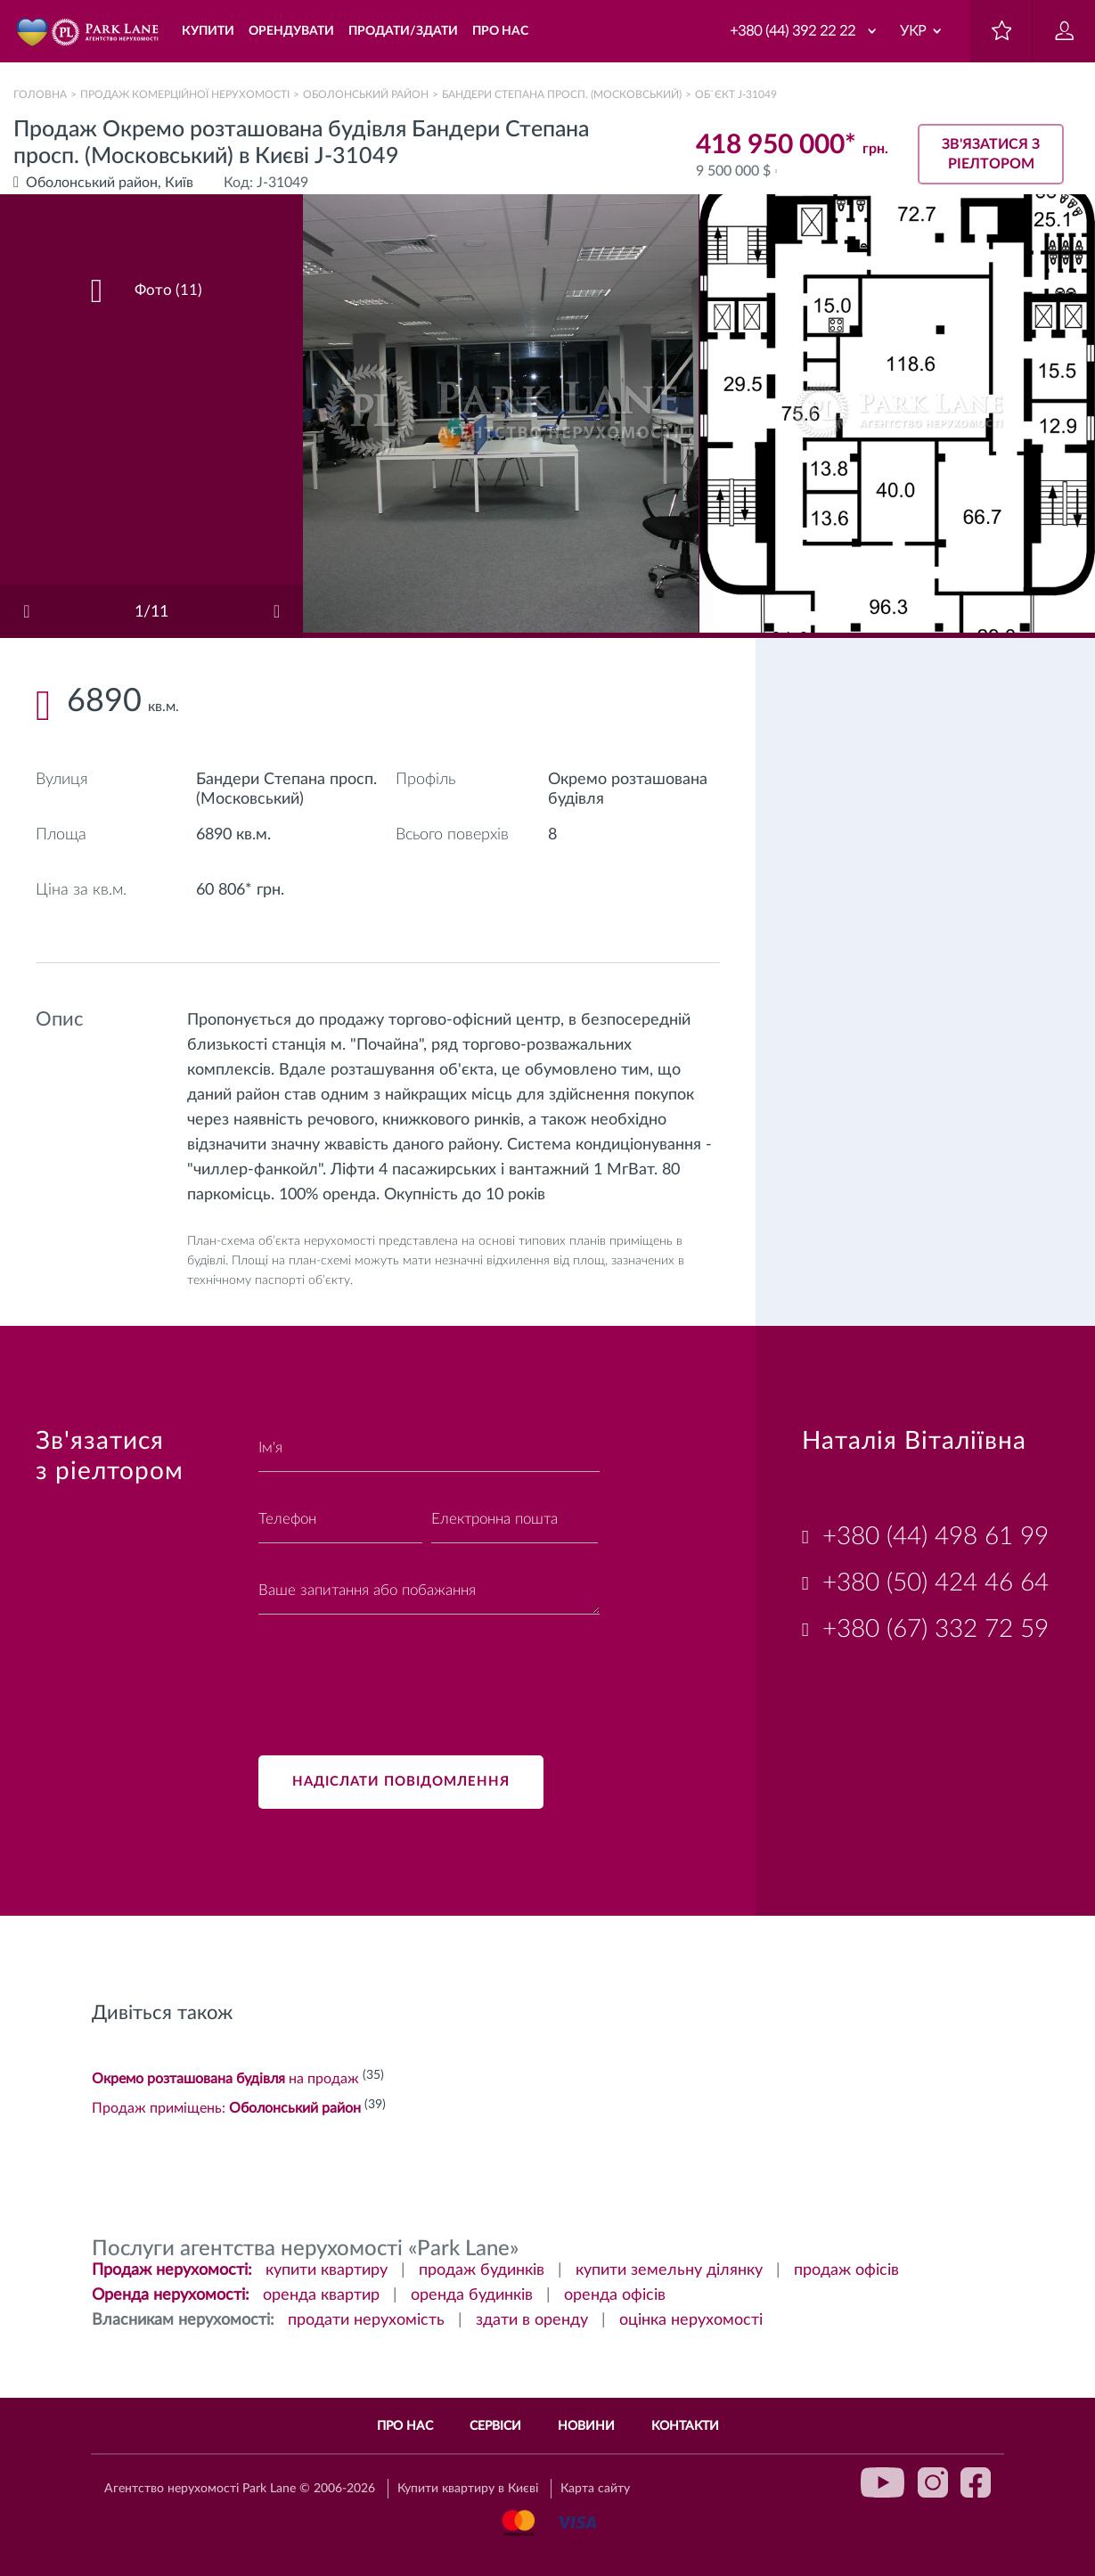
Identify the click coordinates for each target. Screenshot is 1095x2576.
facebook (975, 2482)
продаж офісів (846, 2270)
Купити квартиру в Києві (467, 2488)
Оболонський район (366, 94)
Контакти (685, 2426)
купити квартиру (327, 2270)
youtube (883, 2482)
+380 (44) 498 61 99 (935, 1536)
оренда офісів (615, 2295)
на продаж (225, 2079)
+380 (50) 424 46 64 (935, 1582)
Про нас (405, 2426)
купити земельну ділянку (669, 2270)
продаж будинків (481, 2270)
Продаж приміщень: (226, 2108)
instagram (933, 2482)
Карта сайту (595, 2488)
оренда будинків (472, 2295)
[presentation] (393, 1674)
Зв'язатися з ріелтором (991, 154)
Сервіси (495, 2426)
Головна (40, 94)
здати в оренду (532, 2320)
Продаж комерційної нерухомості (185, 94)
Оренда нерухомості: (170, 2295)
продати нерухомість (366, 2320)
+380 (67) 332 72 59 (935, 1628)
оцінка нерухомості (691, 2320)
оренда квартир (321, 2295)
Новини (586, 2426)
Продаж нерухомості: (172, 2270)
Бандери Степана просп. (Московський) (562, 94)
